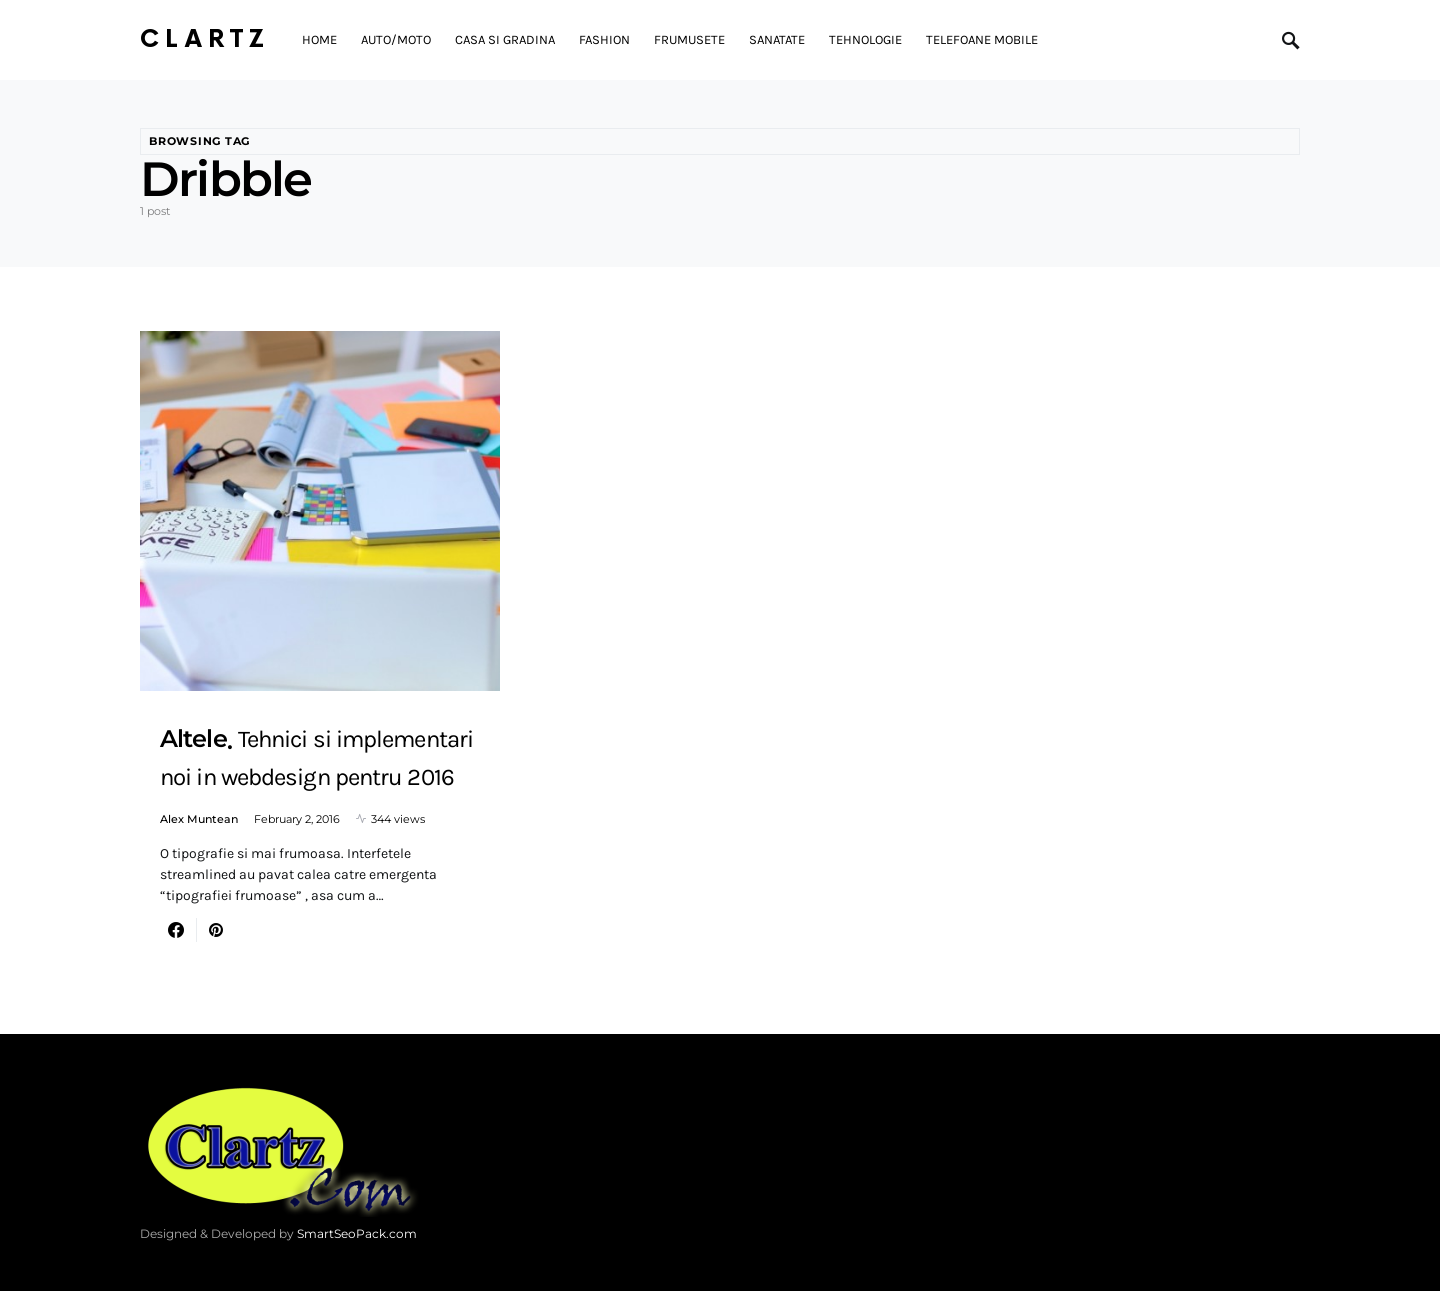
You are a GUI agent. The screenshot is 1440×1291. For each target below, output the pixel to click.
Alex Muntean (199, 819)
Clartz (205, 39)
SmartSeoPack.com (357, 1233)
